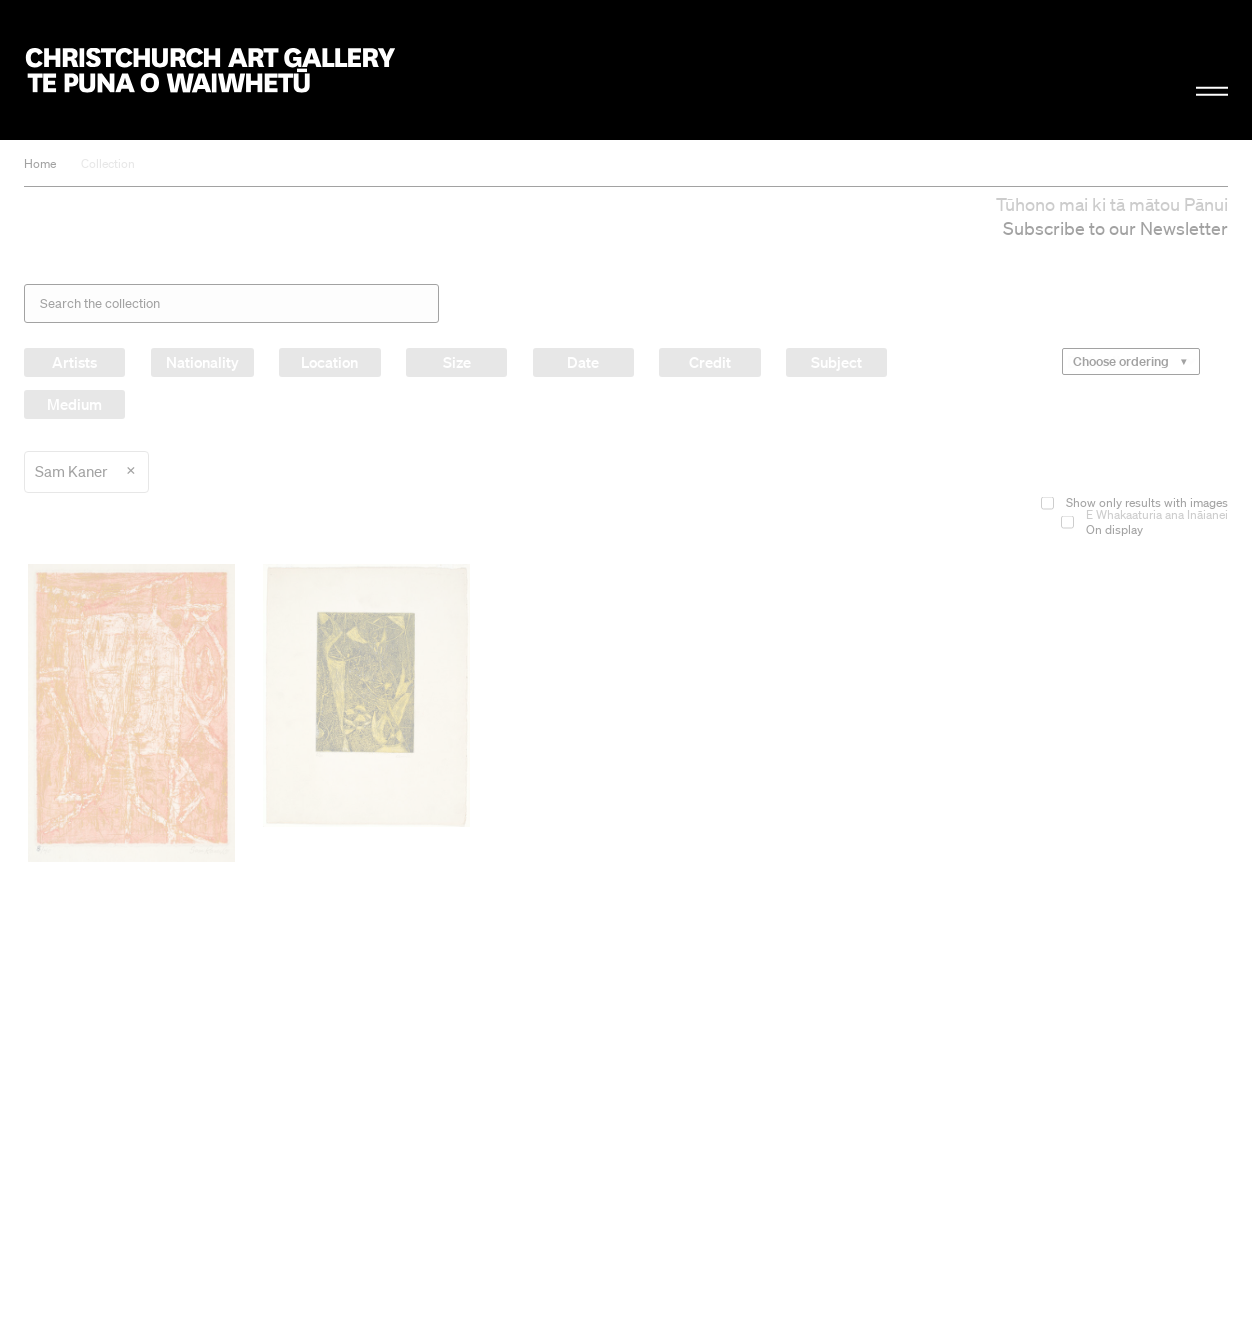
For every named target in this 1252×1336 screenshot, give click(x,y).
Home (40, 163)
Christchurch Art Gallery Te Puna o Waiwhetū (210, 70)
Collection (108, 163)
